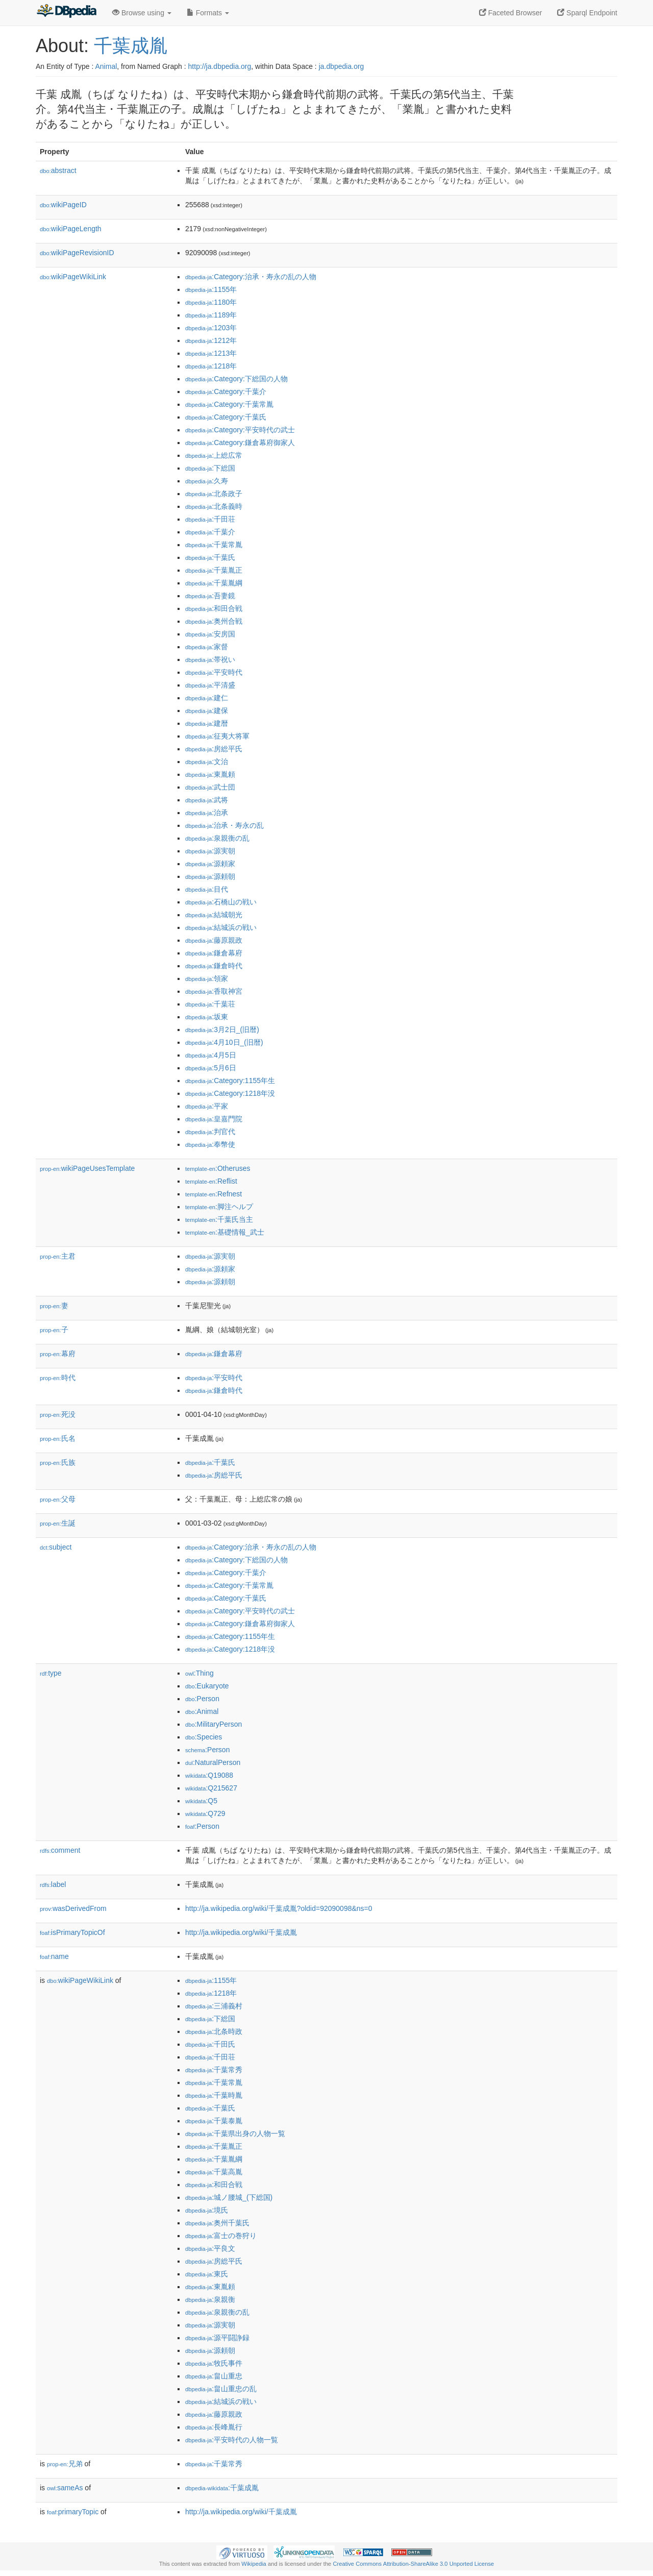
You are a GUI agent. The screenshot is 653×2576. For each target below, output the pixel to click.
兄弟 (65, 2464)
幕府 (58, 1354)
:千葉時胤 (213, 2095)
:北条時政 (213, 2031)
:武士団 (210, 787)
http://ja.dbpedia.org (220, 66)
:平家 (206, 1106)
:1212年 (211, 340)
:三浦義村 (213, 2006)
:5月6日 (210, 1068)
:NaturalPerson (212, 1762)
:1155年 (211, 289)
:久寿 (206, 481)
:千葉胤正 (213, 570)
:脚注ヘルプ (219, 1207)
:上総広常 (213, 455)
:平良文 (210, 2248)
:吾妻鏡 (210, 596)
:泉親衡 (210, 2299)
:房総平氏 (213, 749)
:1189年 (211, 315)
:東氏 (206, 2274)
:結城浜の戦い (221, 927)
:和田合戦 (213, 608)
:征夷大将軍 (217, 736)
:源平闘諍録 (217, 2338)
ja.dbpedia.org (341, 66)
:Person (202, 1699)
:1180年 (211, 302)
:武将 (206, 800)
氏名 (58, 1438)
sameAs (65, 2488)
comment (60, 1850)
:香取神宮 (213, 991)
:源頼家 (210, 864)
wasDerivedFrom (73, 1908)
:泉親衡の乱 (217, 838)
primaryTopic (72, 2512)
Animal (106, 66)
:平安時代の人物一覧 (231, 2440)
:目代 (206, 889)
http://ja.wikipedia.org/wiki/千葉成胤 (241, 1932)
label (53, 1884)
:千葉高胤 (213, 2172)
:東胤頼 (210, 774)
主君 (58, 1256)
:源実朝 (210, 851)
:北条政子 (213, 493)
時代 (58, 1377)
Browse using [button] (141, 13)
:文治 (206, 761)
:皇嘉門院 (213, 1119)
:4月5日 (210, 1055)
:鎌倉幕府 (213, 953)
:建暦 (206, 723)
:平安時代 (213, 672)
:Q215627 (211, 1788)
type (51, 1673)
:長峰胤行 (213, 2427)
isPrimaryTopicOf (72, 1932)
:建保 (206, 710)
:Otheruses (217, 1168)
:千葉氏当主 (219, 1219)
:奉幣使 (210, 1144)
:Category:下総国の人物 (236, 379)
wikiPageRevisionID (77, 253)
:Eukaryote (207, 1686)
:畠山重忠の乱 (221, 2389)
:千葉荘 (210, 1004)
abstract (58, 170)
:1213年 (211, 353)
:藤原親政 (213, 940)
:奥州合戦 (213, 621)
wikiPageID (63, 205)
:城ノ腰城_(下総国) (228, 2197)
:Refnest (213, 1194)
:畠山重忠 (213, 2376)
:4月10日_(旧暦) (224, 1042)
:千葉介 (210, 532)
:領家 (206, 978)
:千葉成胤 (222, 2488)
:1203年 (211, 328)
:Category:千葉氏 (225, 417)
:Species (203, 1737)
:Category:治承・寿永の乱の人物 (250, 277)
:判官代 (210, 1131)
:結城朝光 (213, 915)
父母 (58, 1499)
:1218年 (211, 366)
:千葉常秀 (213, 2070)
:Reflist (211, 1181)
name (54, 1956)
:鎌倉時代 (213, 966)
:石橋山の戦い (221, 902)
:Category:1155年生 (230, 1080)
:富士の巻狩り (221, 2235)
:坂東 (206, 1017)
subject (55, 1547)
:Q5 (201, 1801)
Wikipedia (253, 2564)
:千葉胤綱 (213, 583)
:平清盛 (210, 685)
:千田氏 (210, 2044)
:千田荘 (210, 519)
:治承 (206, 812)
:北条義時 (213, 506)
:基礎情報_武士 (224, 1232)
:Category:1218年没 (230, 1093)
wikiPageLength (71, 229)
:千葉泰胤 (213, 2121)
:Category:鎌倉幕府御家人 (240, 442)
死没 (58, 1414)
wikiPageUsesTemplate (87, 1168)
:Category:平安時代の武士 (240, 430)
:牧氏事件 (213, 2363)
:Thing (199, 1673)
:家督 (206, 647)
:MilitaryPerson (213, 1724)
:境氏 (206, 2210)
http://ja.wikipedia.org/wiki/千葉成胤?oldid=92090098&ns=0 (278, 1908)
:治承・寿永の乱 (224, 825)
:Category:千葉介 (225, 391)
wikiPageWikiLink (73, 277)
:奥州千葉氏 (217, 2223)
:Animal (201, 1711)
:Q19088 (209, 1775)
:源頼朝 (210, 876)
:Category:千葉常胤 (229, 404)
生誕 (58, 1523)
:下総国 (210, 468)
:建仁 (206, 698)
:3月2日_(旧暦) (222, 1029)
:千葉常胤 (213, 545)
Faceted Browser (510, 13)
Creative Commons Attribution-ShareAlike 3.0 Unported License (413, 2564)
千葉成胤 (130, 45)
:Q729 (205, 1813)
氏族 (58, 1462)
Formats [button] (208, 13)
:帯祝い (210, 659)
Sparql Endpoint (587, 13)
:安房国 (210, 634)
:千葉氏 (210, 557)
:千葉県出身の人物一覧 (235, 2133)
